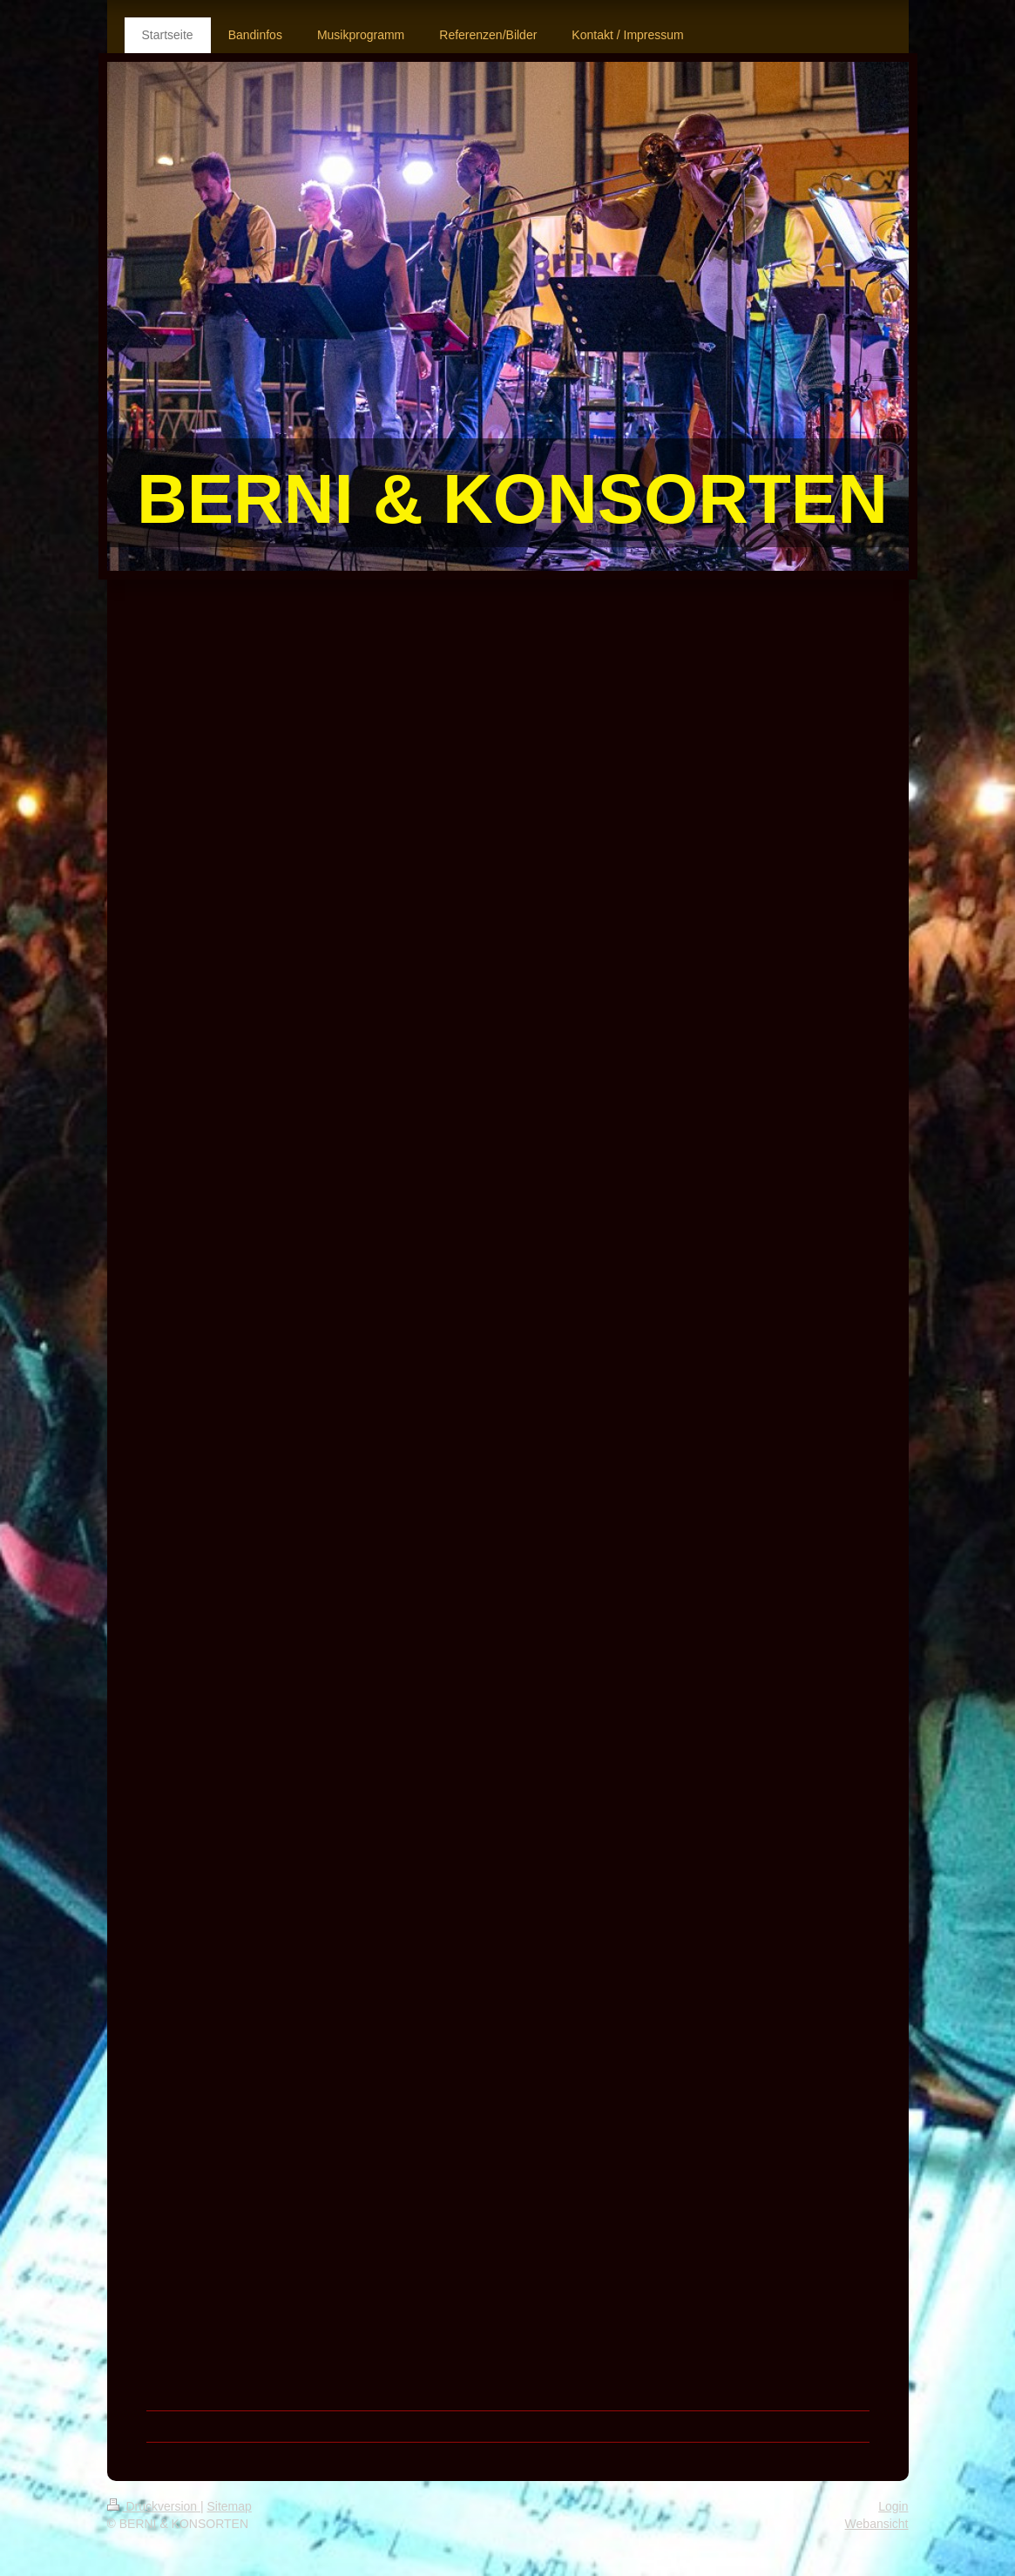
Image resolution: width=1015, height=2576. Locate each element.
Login (893, 2506)
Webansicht (877, 2524)
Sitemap (229, 2506)
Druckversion (153, 2506)
